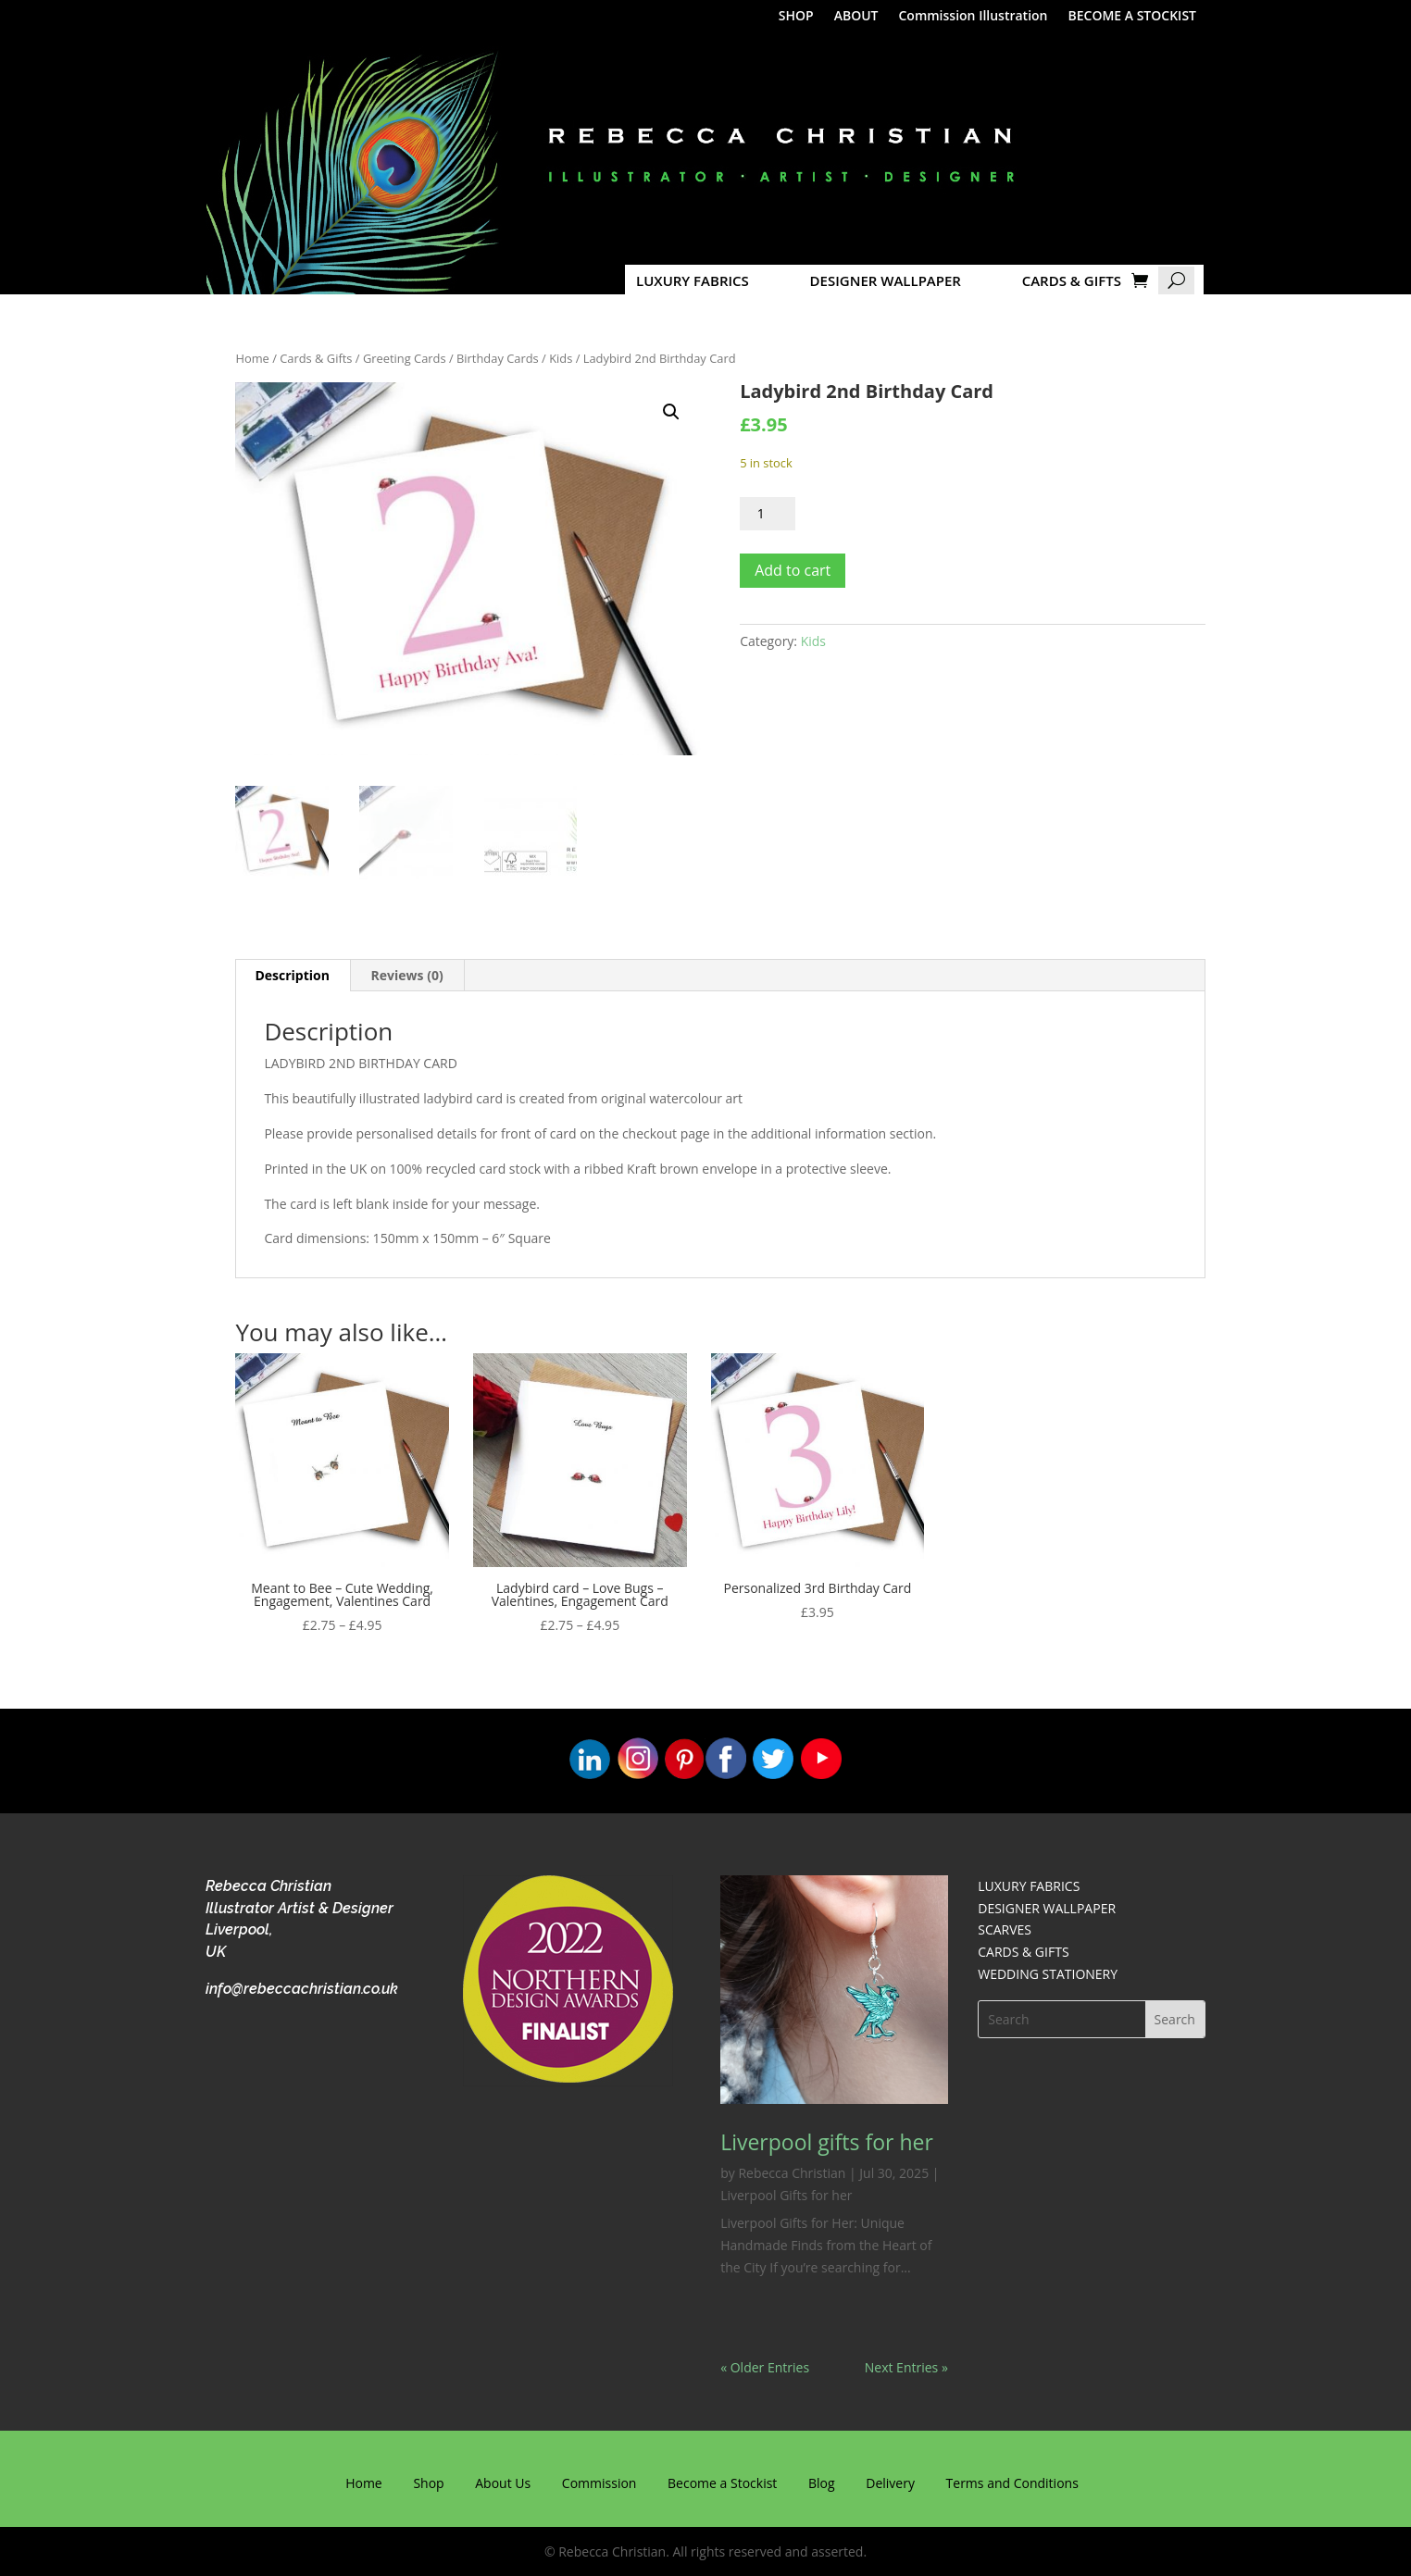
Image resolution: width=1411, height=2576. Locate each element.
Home (251, 358)
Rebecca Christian (791, 2173)
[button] (671, 412)
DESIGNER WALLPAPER (885, 280)
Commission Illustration (972, 16)
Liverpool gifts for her (826, 2142)
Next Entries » (906, 2367)
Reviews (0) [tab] (407, 975)
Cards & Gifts (316, 358)
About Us (503, 2483)
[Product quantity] (767, 513)
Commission (599, 2483)
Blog (821, 2483)
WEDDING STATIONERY (1048, 1974)
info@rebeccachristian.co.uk (302, 1988)
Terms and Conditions (1012, 2483)
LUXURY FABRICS (692, 280)
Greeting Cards (404, 358)
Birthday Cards (497, 358)
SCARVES (1004, 1929)
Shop (428, 2483)
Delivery (890, 2483)
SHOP (796, 16)
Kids (560, 358)
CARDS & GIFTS (1071, 280)
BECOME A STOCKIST (1132, 16)
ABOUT (856, 16)
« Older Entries (764, 2367)
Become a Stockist (722, 2483)
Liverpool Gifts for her (786, 2195)
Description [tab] (292, 975)
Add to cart (792, 570)
